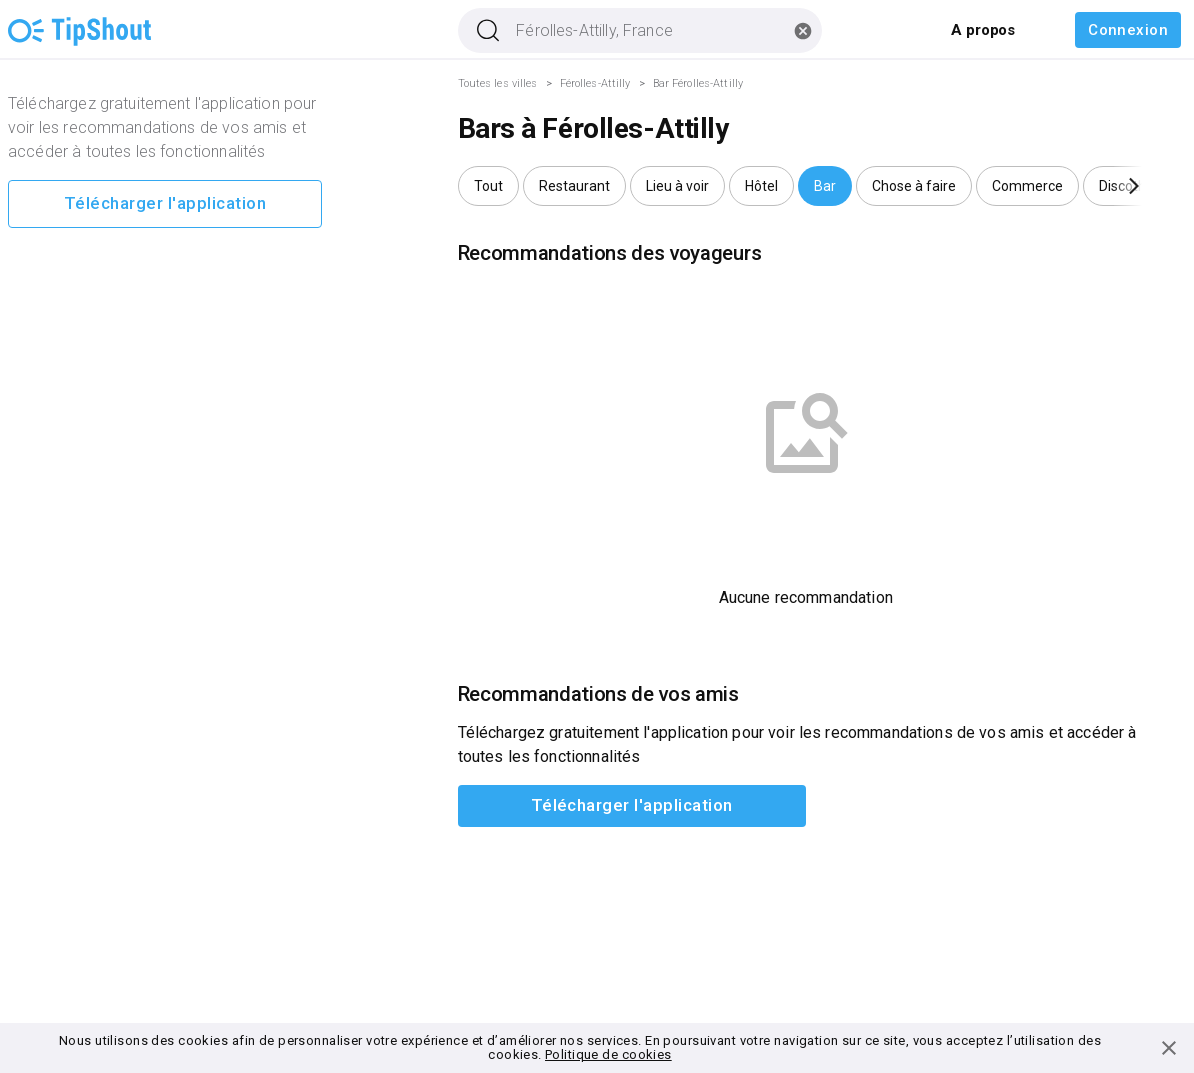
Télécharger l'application (165, 204)
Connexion (1128, 30)
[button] (488, 186)
